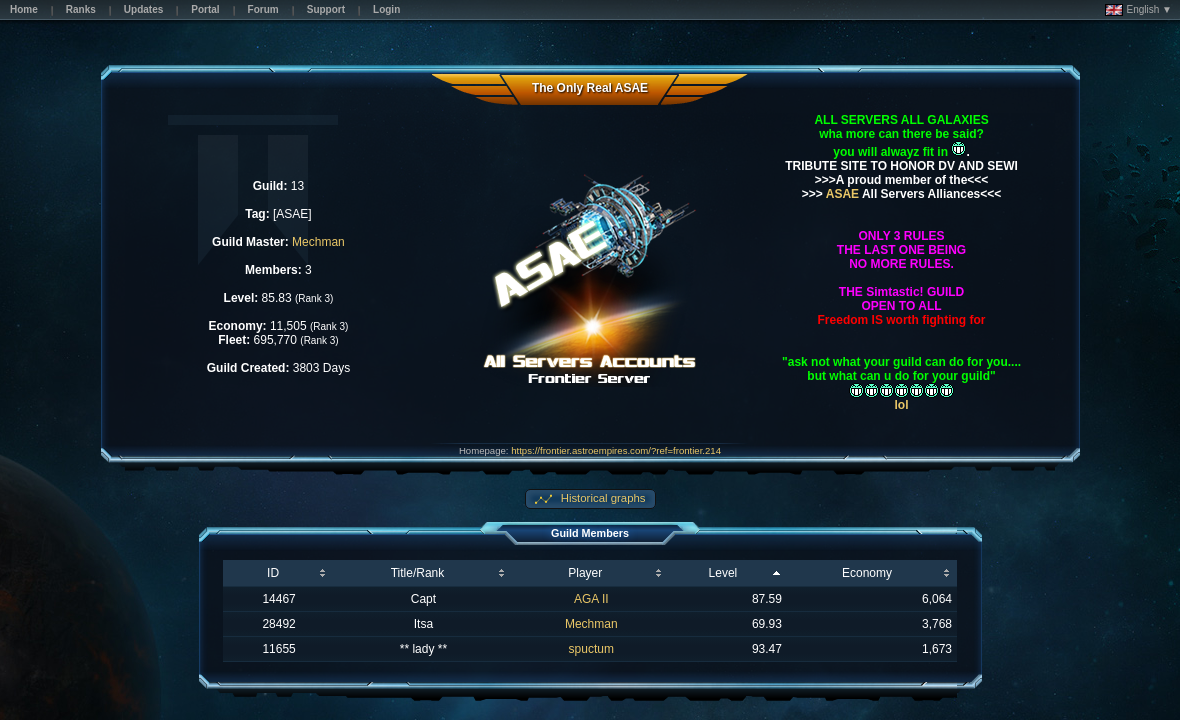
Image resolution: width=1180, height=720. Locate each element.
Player (585, 573)
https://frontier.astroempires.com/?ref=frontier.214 (616, 450)
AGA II (591, 599)
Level (723, 573)
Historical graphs (602, 498)
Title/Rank (418, 573)
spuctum (591, 649)
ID (273, 573)
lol (902, 405)
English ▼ (1138, 10)
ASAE (841, 194)
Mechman (318, 242)
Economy (867, 573)
